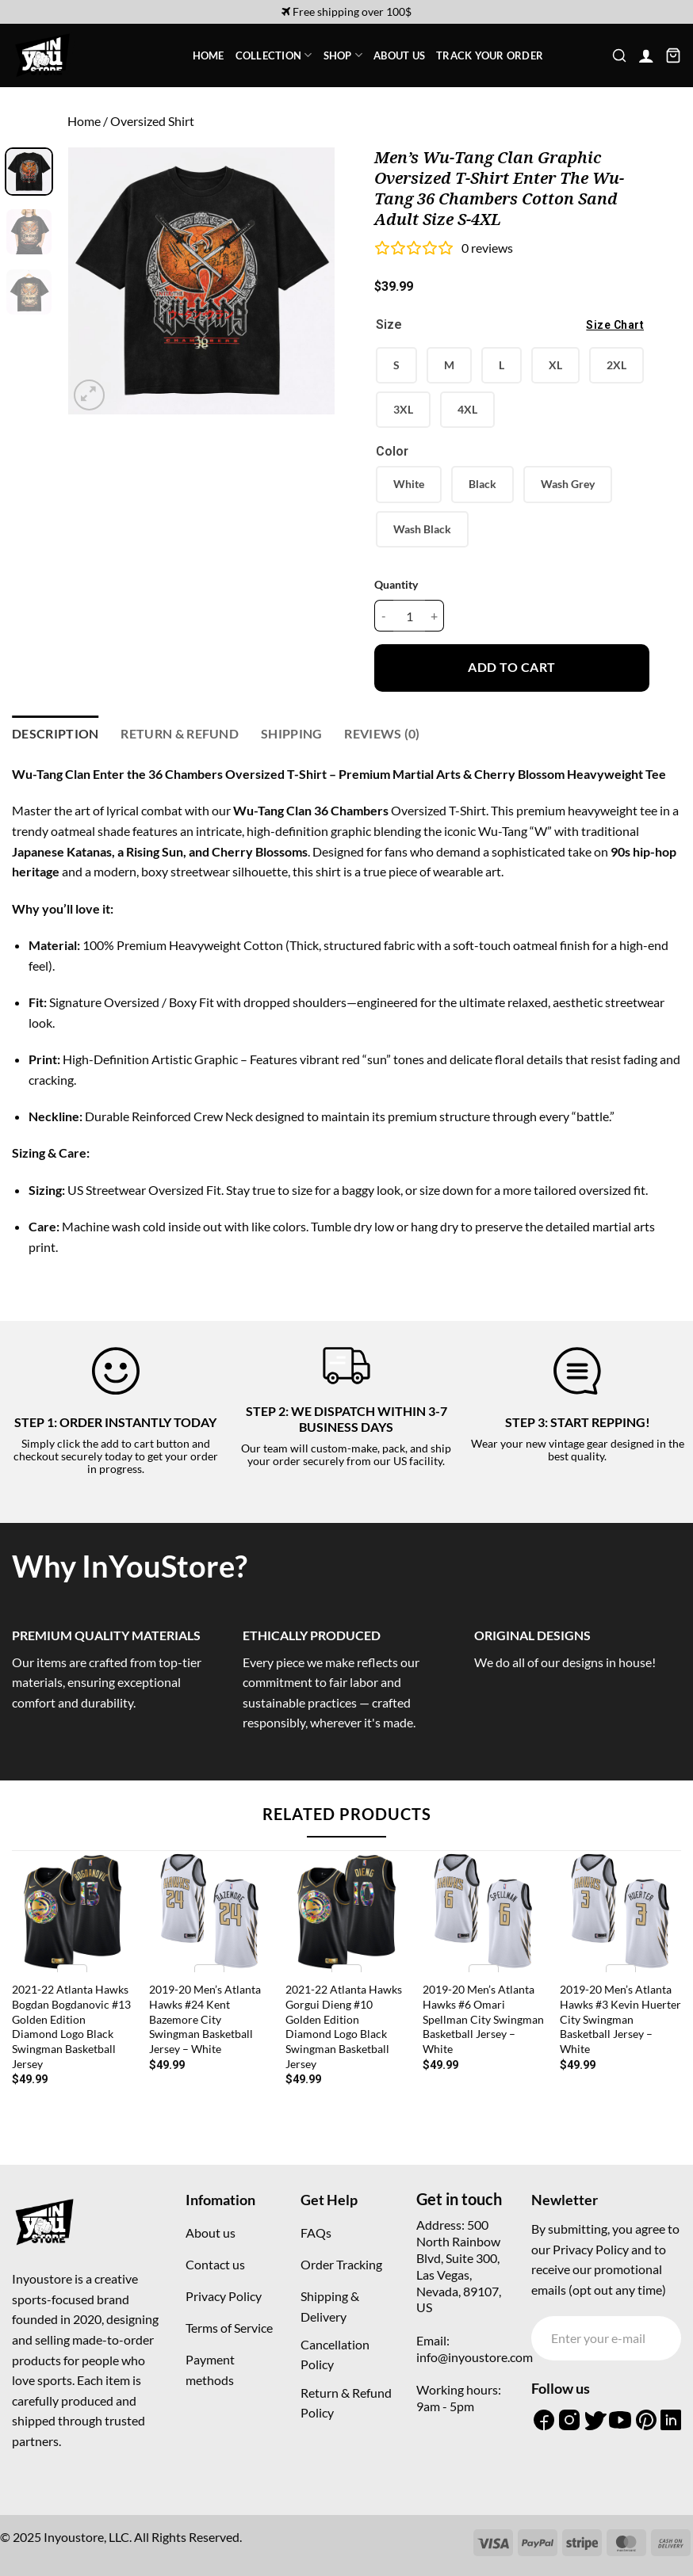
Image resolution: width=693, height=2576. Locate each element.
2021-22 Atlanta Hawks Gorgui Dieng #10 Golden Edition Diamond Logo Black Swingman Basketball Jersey (343, 2026)
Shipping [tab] (292, 733)
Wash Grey (568, 483)
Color (392, 451)
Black (482, 483)
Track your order (489, 55)
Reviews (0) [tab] (382, 733)
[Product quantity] (409, 616)
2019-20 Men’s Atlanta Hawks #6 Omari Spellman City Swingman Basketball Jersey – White (483, 2019)
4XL (467, 409)
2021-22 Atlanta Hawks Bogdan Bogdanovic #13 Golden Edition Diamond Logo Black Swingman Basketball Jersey (71, 2026)
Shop (343, 55)
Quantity (396, 584)
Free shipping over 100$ (346, 11)
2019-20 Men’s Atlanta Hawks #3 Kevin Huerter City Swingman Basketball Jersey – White (620, 2019)
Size (512, 325)
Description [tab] (55, 733)
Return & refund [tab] (180, 733)
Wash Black (422, 529)
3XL (403, 409)
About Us (399, 55)
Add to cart (511, 667)
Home (208, 55)
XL (555, 365)
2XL (616, 365)
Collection (273, 55)
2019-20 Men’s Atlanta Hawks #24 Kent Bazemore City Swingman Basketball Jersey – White (205, 2019)
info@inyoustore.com (474, 2356)
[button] (619, 55)
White (408, 483)
